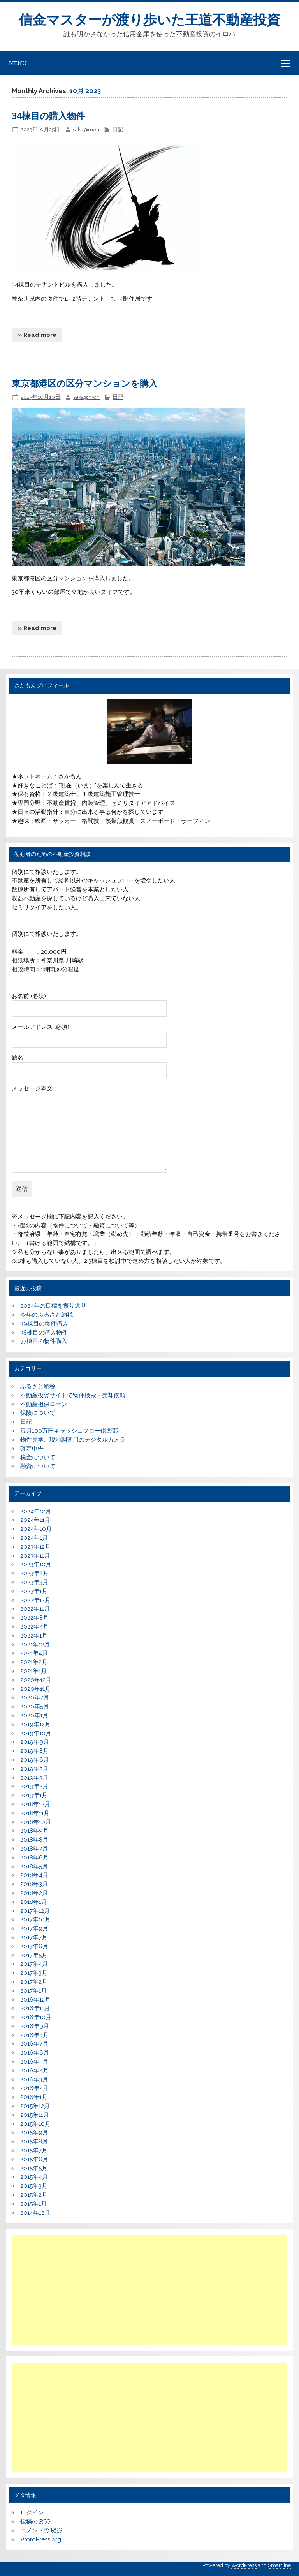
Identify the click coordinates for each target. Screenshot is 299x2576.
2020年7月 (34, 1697)
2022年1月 (33, 1635)
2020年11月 (35, 1688)
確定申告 (32, 1448)
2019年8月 (34, 1750)
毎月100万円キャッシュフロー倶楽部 (69, 1430)
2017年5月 (33, 1955)
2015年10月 (35, 2123)
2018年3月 (34, 1884)
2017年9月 (34, 1928)
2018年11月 (34, 1813)
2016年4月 (34, 2070)
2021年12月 (35, 1644)
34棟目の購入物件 (48, 116)
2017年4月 (34, 1963)
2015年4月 (34, 2176)
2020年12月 (35, 1679)
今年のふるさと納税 (46, 1314)
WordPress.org (40, 2539)
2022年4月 (34, 1626)
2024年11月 (35, 1519)
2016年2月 (34, 2088)
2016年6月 (34, 2052)
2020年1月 (34, 1715)
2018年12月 (35, 1804)
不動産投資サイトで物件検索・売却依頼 (72, 1395)
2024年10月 (36, 1528)
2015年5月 (33, 2168)
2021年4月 (34, 1653)
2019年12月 (35, 1724)
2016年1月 (33, 2097)
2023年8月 (34, 1573)
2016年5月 (34, 2061)
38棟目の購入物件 (44, 1332)
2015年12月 (35, 2105)
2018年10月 (35, 1822)
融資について (37, 1466)
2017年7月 (33, 1937)
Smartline (279, 2565)
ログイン (32, 2512)
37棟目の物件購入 (43, 1341)
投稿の (35, 2521)
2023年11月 (35, 1555)
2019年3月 (34, 1777)
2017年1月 (33, 1990)
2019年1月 (33, 1795)
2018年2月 (34, 1892)
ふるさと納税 (37, 1386)
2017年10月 (35, 1919)
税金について (37, 1457)
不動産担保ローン (43, 1404)
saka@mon (86, 129)
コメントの (41, 2530)
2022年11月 (35, 1608)
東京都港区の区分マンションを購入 (85, 384)
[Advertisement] (150, 2289)
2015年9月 (34, 2132)
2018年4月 (34, 1875)
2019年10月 (35, 1733)
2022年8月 (34, 1617)
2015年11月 (34, 2114)
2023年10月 (35, 1564)
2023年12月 (35, 1546)
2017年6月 (34, 1946)
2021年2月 (33, 1662)
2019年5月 (34, 1768)
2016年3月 (34, 2079)
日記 (117, 129)
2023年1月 (33, 1591)
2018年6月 (34, 1857)
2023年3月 (34, 1582)
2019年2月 (34, 1786)
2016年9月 (34, 2026)
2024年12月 (35, 1511)
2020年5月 (34, 1706)
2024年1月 (34, 1537)
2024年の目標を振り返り (53, 1305)
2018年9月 (34, 1830)
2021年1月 (33, 1670)
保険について (37, 1412)
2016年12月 (35, 1999)
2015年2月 (33, 2194)
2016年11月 (35, 2008)
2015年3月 (33, 2185)
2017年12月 (35, 1910)
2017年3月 (33, 1972)
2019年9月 (34, 1741)
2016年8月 (34, 2035)
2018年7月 (34, 1848)
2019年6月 (34, 1759)
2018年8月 (34, 1839)
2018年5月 (34, 1866)
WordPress (244, 2565)
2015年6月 (34, 2159)
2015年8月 (34, 2141)
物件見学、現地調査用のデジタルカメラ (72, 1439)
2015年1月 (33, 2203)
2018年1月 (33, 1901)
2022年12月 (35, 1600)
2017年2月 (33, 1981)
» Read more (37, 334)
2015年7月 (33, 2150)
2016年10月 (35, 2017)
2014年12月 (35, 2212)
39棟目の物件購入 (44, 1323)
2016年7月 (34, 2043)
